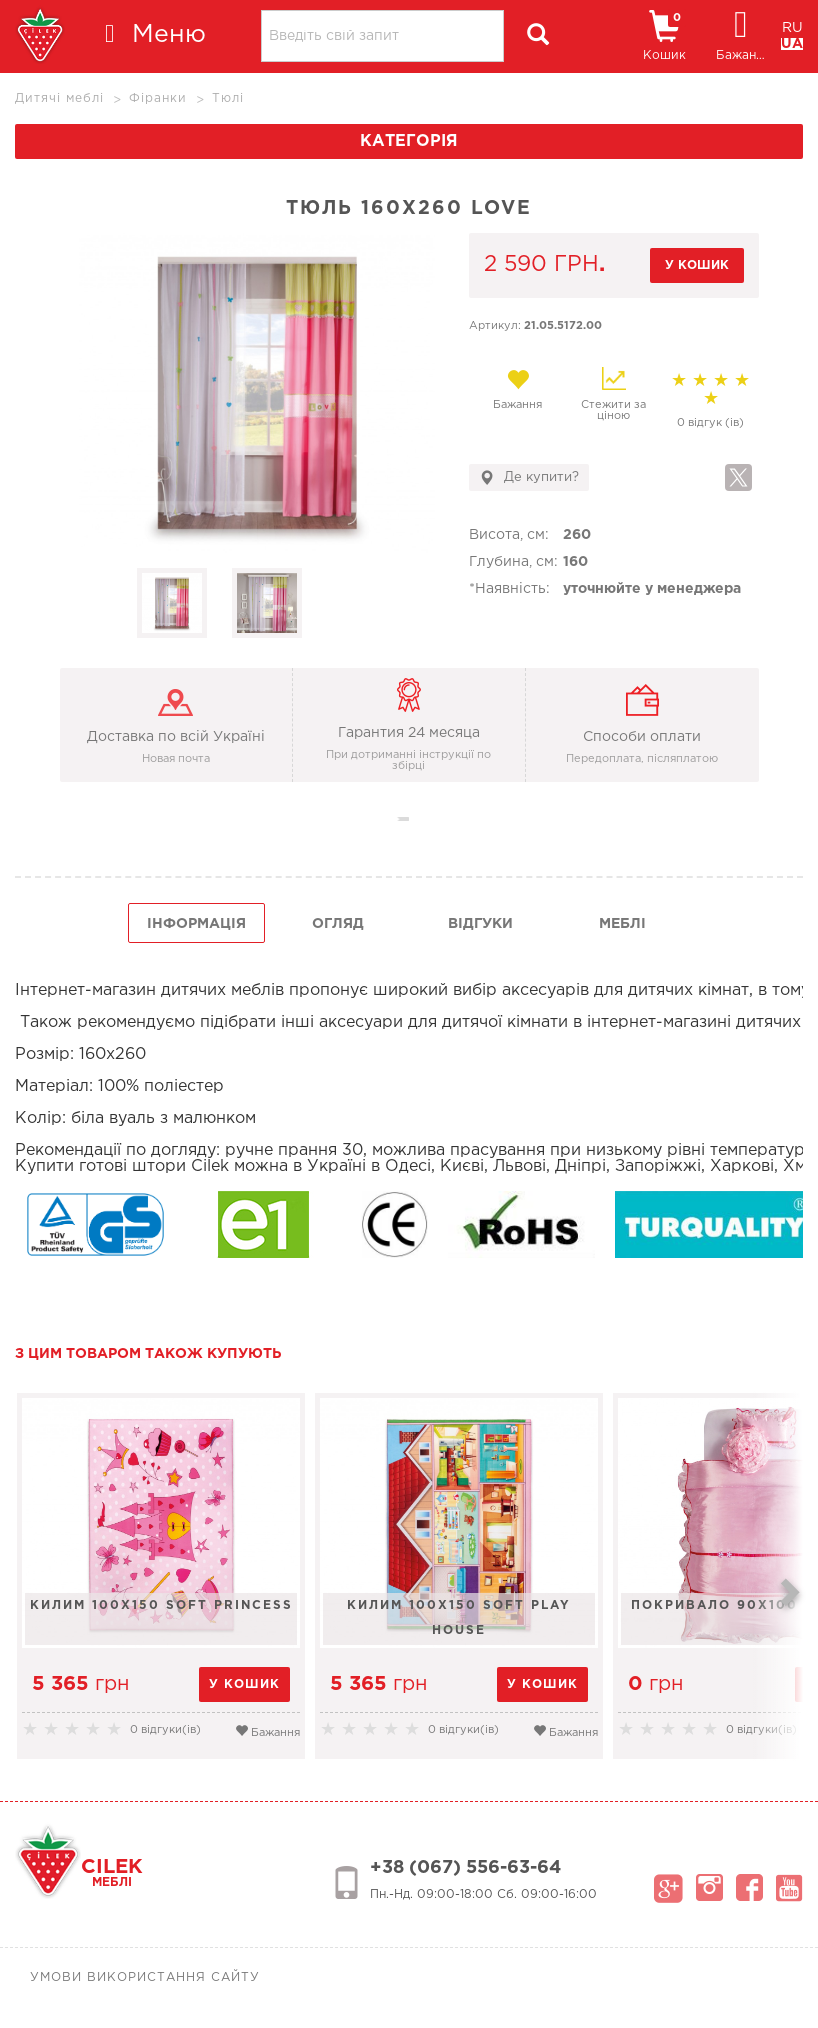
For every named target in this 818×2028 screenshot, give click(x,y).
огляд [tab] (338, 924)
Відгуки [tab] (480, 924)
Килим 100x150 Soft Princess (161, 1605)
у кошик (697, 265)
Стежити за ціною (613, 394)
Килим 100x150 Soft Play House (459, 1618)
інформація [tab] (196, 924)
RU (792, 28)
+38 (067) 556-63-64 (465, 1868)
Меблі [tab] (622, 924)
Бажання (517, 389)
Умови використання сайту (145, 1977)
